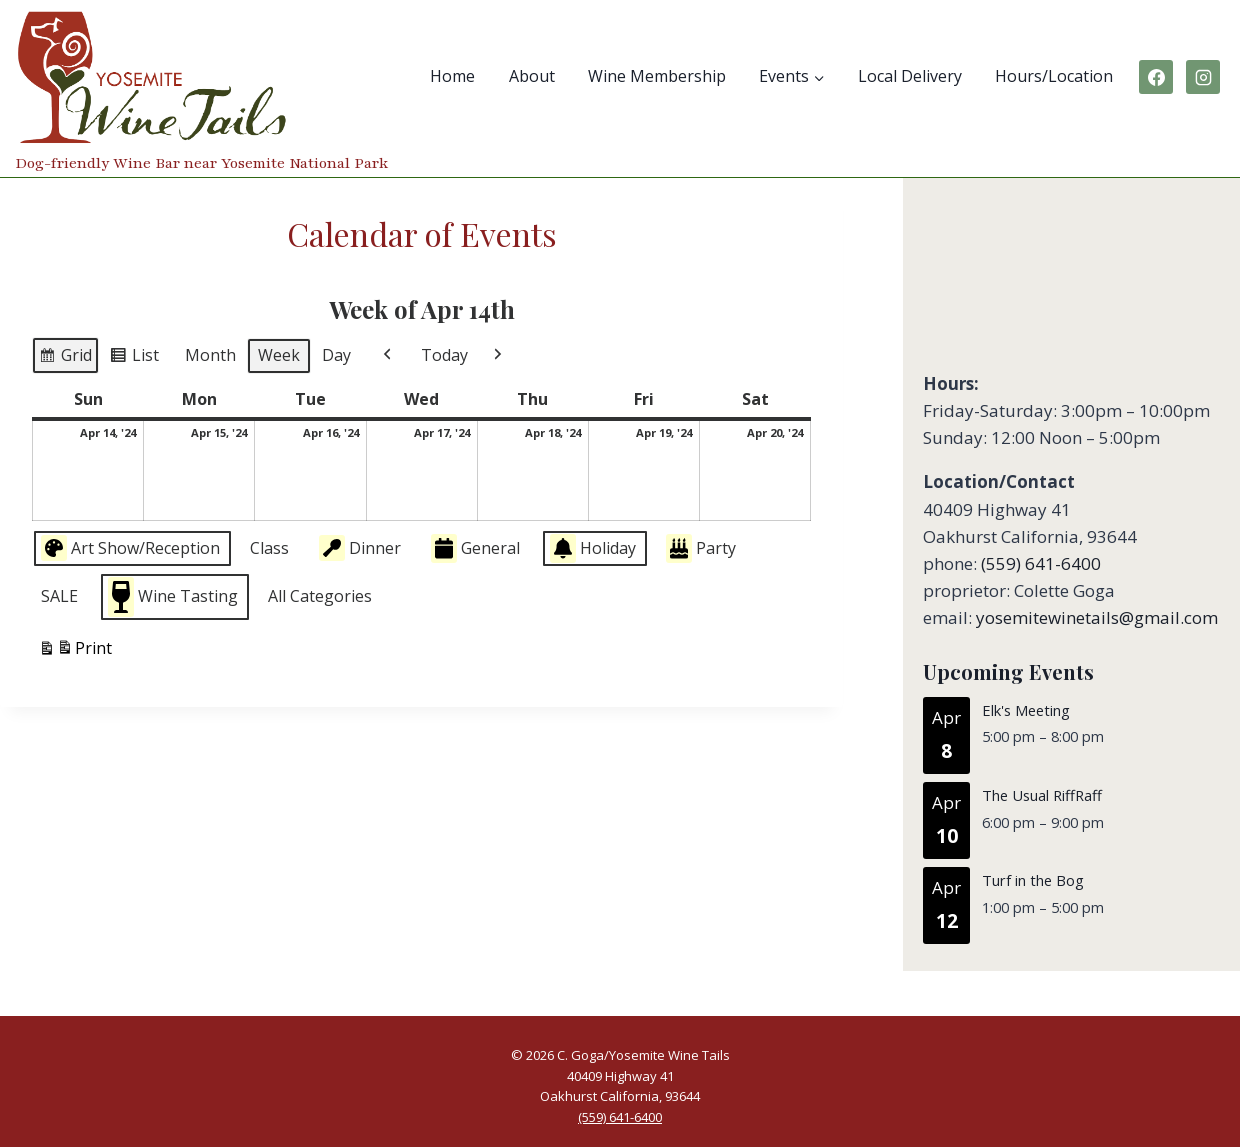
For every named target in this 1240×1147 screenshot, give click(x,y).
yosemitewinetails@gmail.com (1097, 617)
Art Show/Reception (130, 548)
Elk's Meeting (1026, 710)
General (475, 548)
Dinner (360, 548)
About (532, 76)
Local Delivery (910, 76)
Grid (65, 358)
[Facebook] (1156, 77)
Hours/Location (1054, 76)
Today (444, 355)
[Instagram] (1203, 77)
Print (75, 650)
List (134, 358)
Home (452, 76)
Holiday (593, 548)
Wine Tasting (173, 596)
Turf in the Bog (1033, 880)
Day (336, 355)
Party (701, 548)
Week (279, 355)
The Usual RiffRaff (1042, 795)
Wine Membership (657, 76)
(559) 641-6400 (1041, 563)
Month (210, 355)
